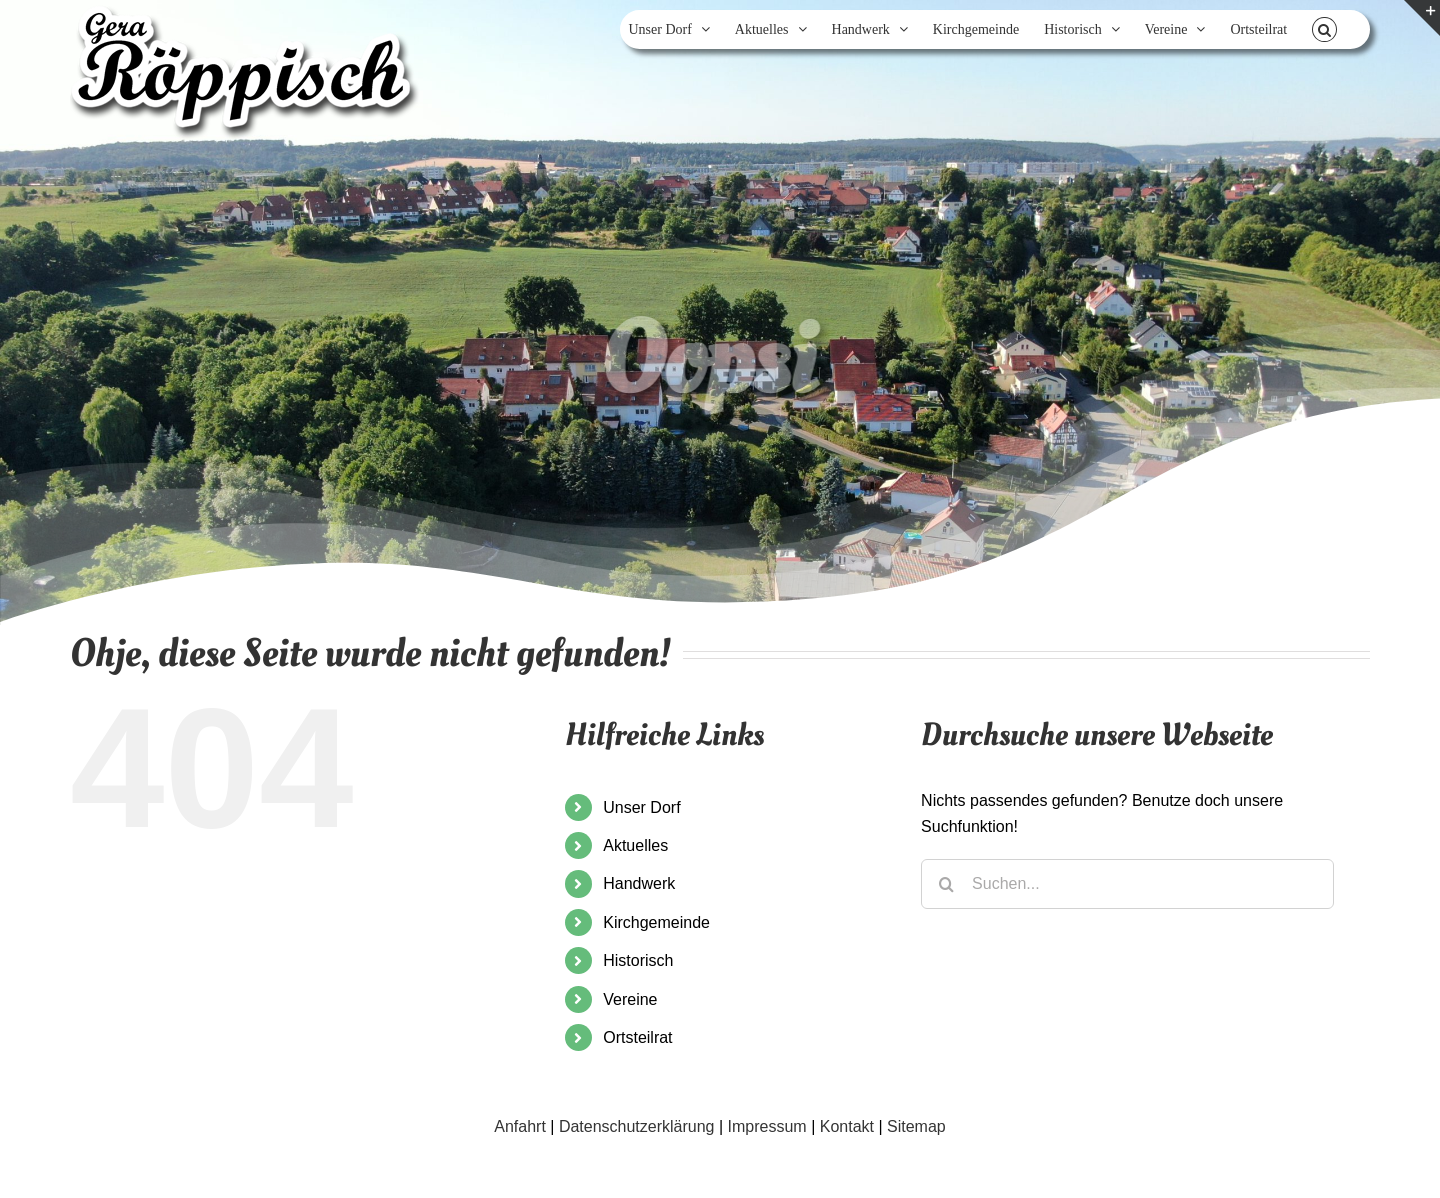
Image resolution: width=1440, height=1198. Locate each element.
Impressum (767, 1126)
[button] (1324, 29)
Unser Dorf (641, 807)
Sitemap (916, 1126)
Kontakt (847, 1126)
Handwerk (639, 883)
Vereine (630, 999)
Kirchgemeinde (656, 922)
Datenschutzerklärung (637, 1126)
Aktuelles (635, 845)
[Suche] (946, 884)
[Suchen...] (1127, 884)
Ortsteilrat (637, 1037)
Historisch (638, 960)
